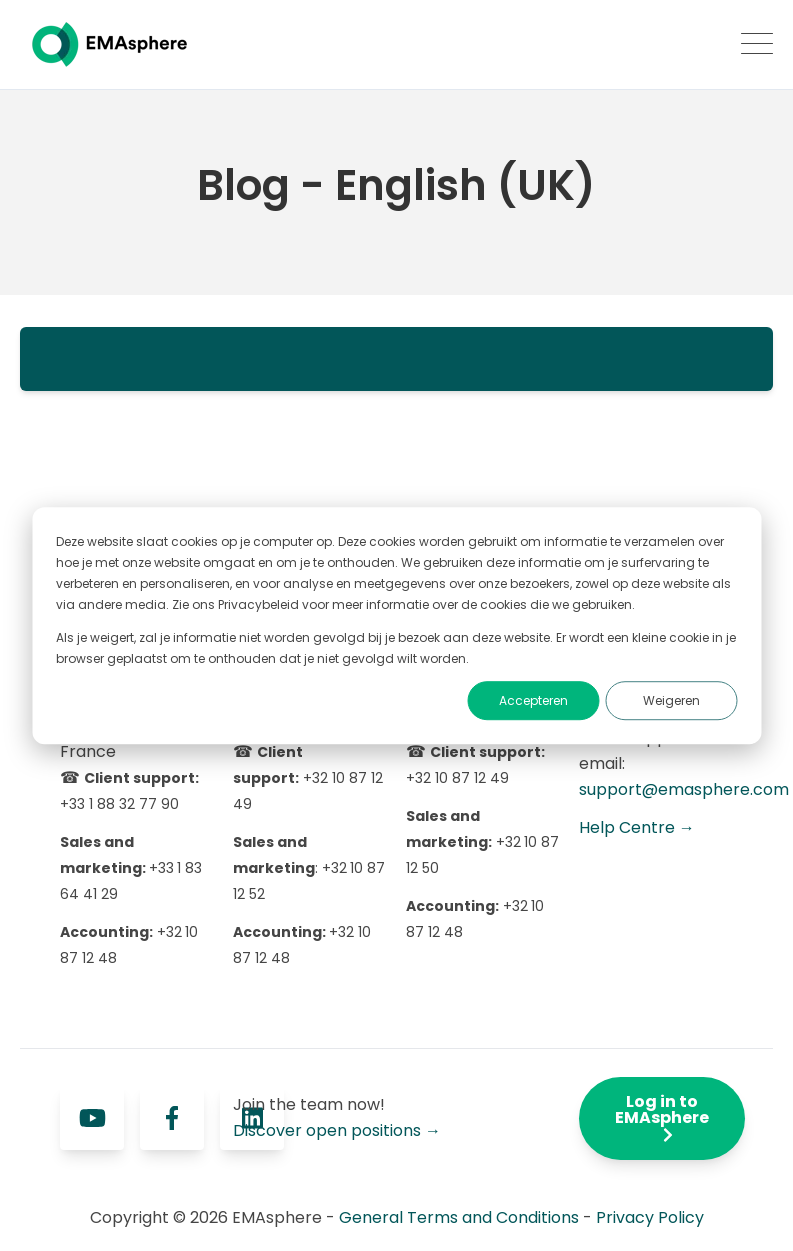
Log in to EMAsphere (662, 1116)
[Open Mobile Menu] (757, 45)
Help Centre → (637, 827)
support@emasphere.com (684, 789)
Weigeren (671, 700)
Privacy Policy (650, 1217)
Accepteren (533, 700)
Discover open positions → (337, 1130)
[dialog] (396, 626)
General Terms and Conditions (459, 1217)
